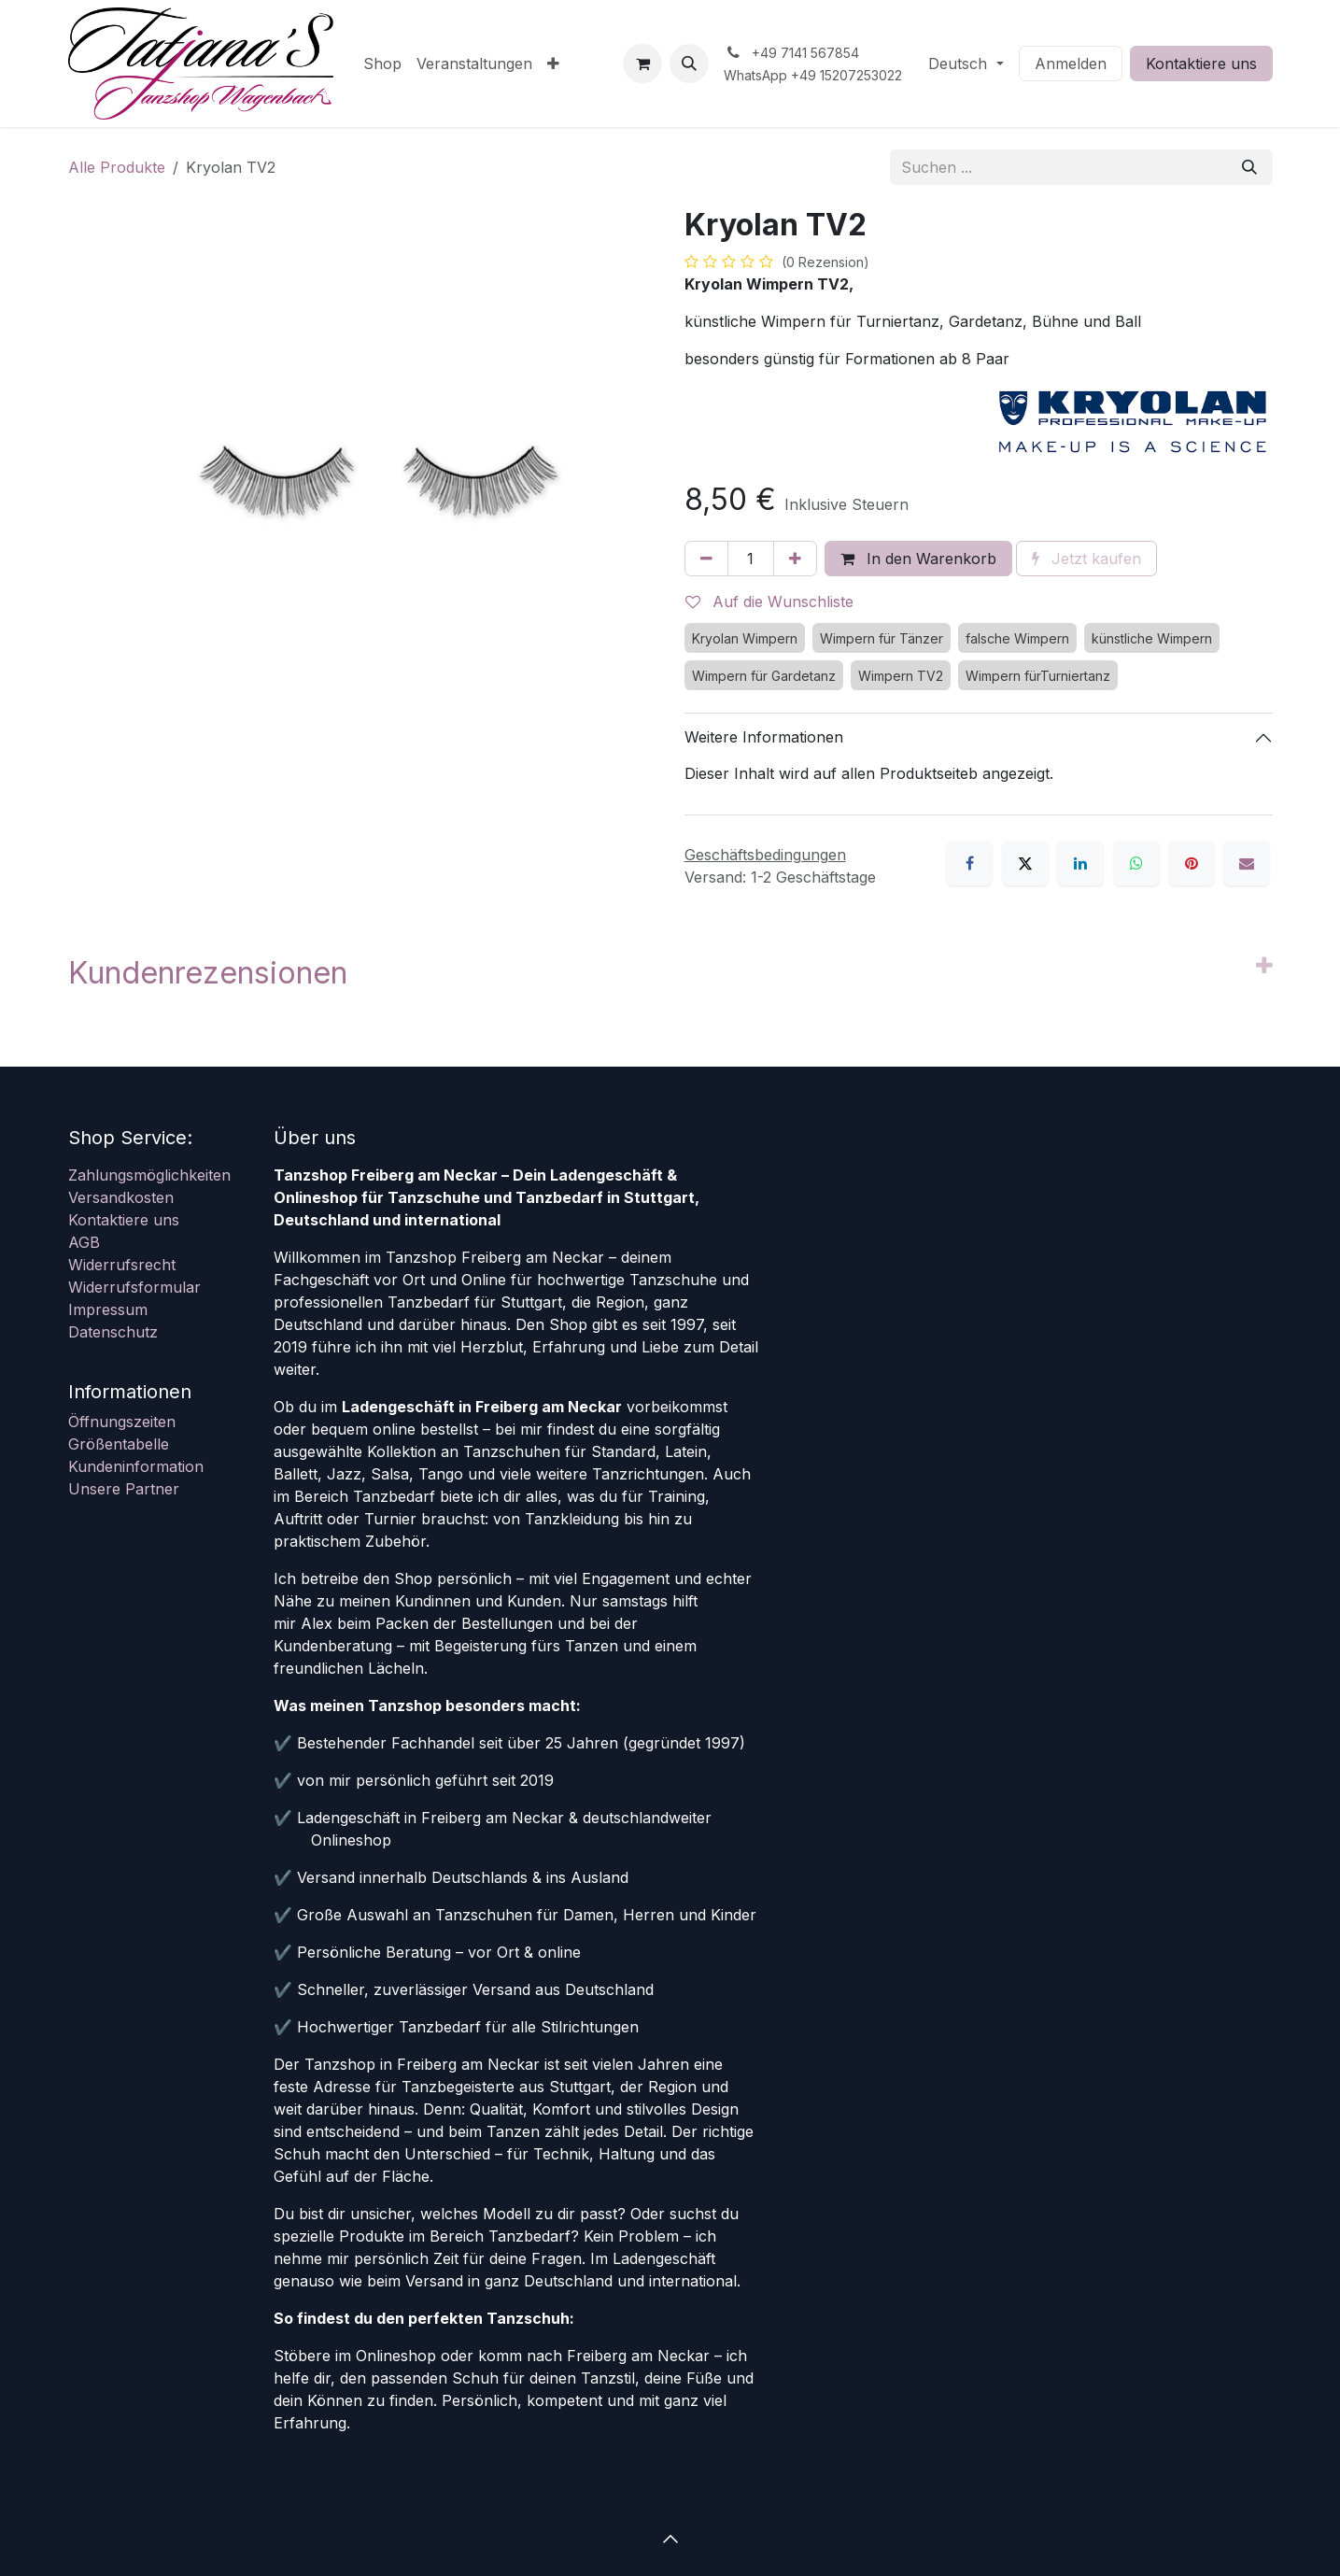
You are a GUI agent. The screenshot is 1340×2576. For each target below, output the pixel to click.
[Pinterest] (1191, 863)
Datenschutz (113, 1332)
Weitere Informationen (763, 737)
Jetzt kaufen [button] (1086, 558)
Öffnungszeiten (122, 1421)
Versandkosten (121, 1197)
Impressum (108, 1309)
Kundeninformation (136, 1466)
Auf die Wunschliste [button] (769, 601)
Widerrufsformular (134, 1287)
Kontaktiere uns (1201, 63)
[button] (689, 63)
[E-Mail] (1246, 863)
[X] (1025, 863)
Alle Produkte (116, 167)
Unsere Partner (123, 1488)
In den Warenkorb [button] (918, 558)
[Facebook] (969, 863)
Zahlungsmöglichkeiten (149, 1175)
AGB (84, 1242)
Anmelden (1071, 63)
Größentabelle (118, 1444)
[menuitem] (382, 63)
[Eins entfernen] (706, 558)
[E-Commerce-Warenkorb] (642, 63)
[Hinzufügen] (795, 558)
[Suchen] (1249, 167)
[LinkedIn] (1080, 863)
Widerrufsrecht (122, 1264)
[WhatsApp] (1136, 863)
